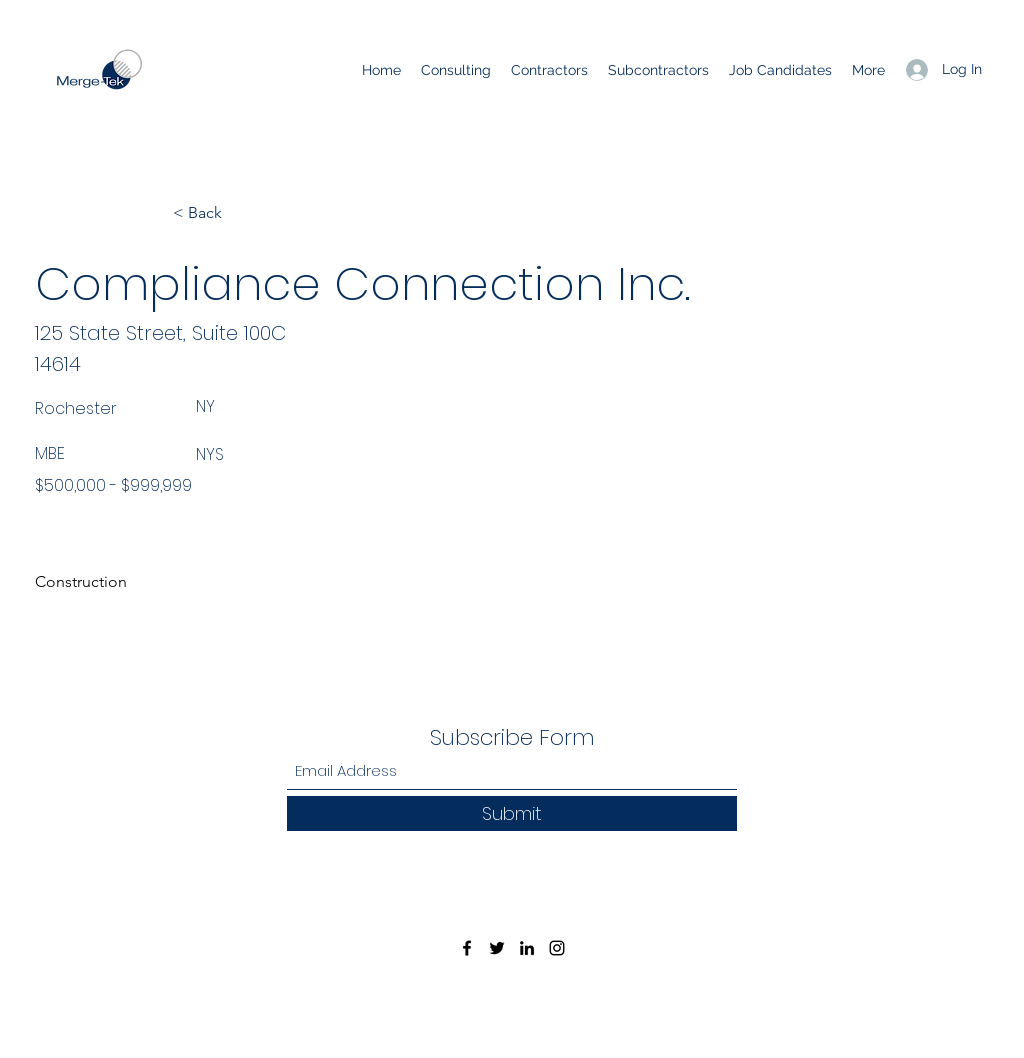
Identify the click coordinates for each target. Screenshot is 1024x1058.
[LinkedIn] (527, 948)
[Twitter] (497, 948)
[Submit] (512, 813)
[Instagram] (557, 948)
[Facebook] (467, 948)
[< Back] (239, 213)
